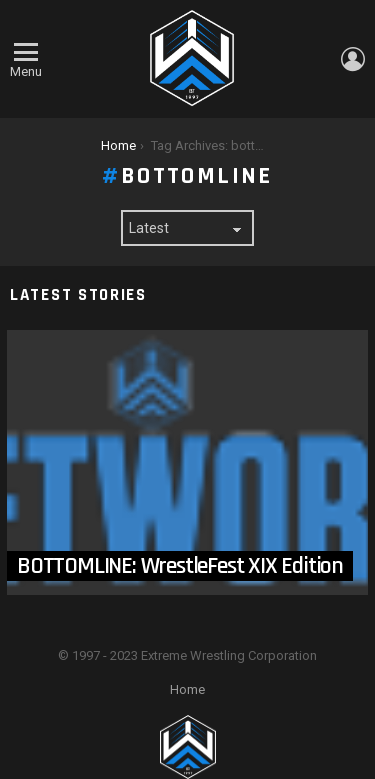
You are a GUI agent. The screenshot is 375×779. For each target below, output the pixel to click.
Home (187, 689)
